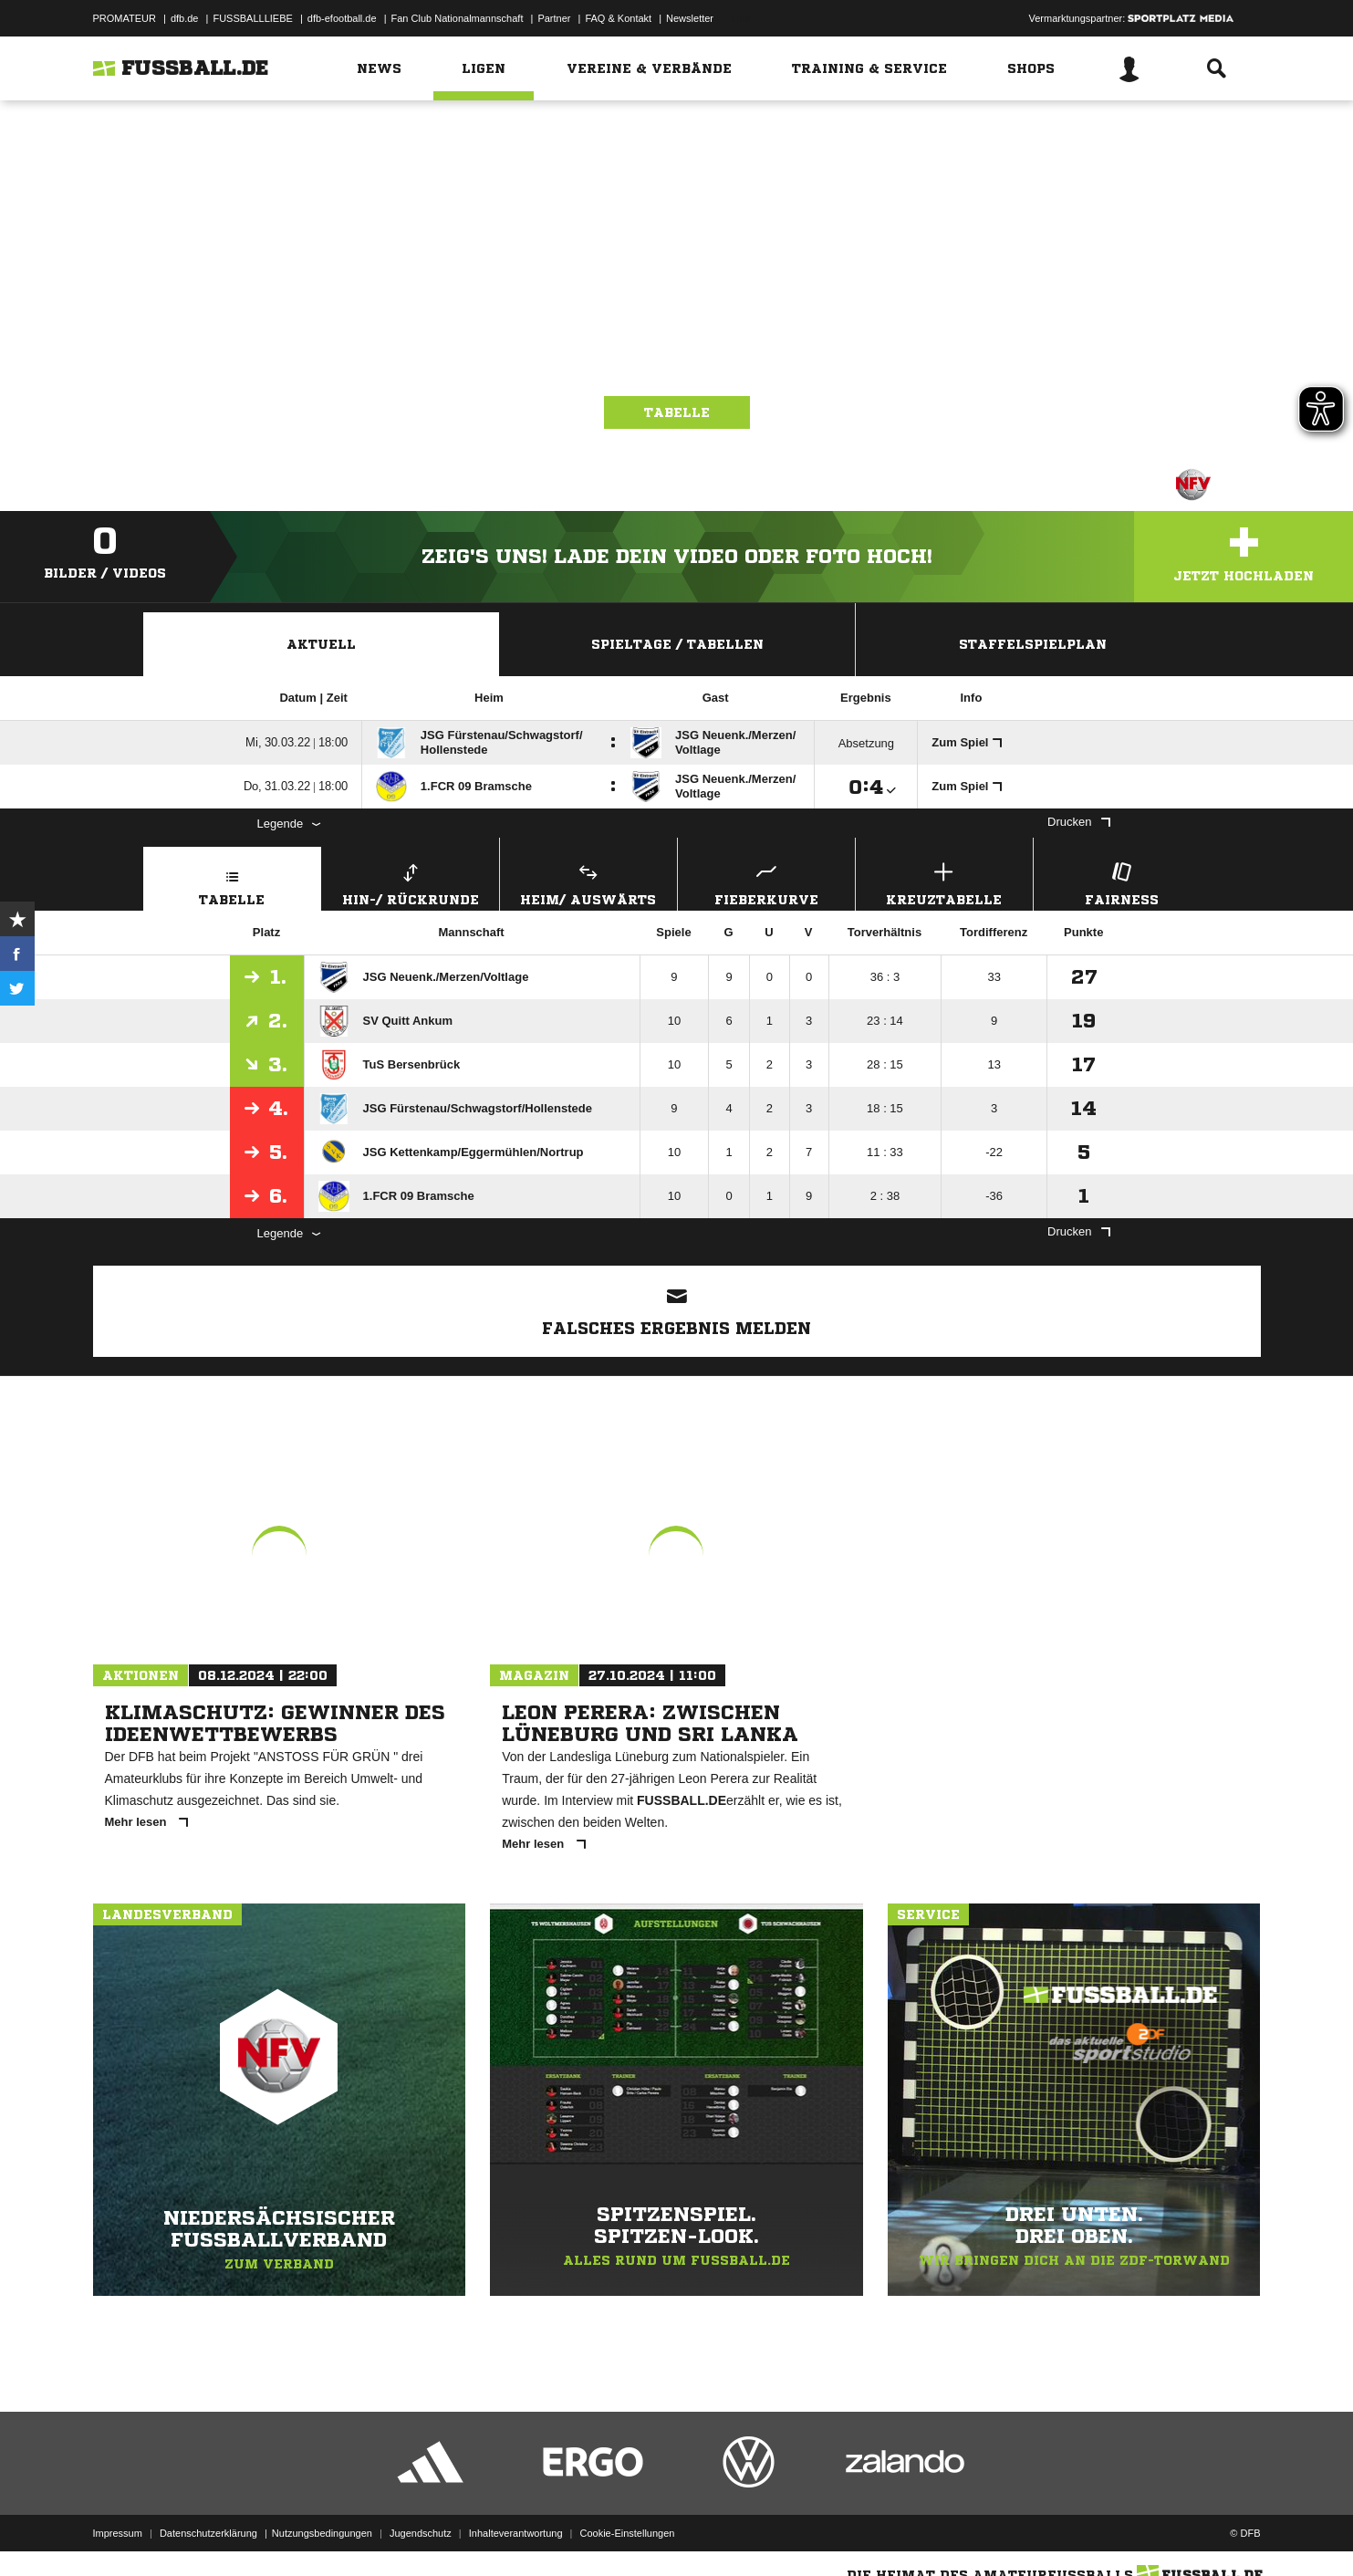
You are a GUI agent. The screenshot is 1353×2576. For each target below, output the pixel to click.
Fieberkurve (766, 882)
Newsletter (689, 18)
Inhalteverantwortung (516, 2533)
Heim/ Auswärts (588, 882)
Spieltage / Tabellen (677, 644)
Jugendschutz (421, 2533)
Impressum (117, 2533)
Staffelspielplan (1033, 644)
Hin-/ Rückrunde (410, 882)
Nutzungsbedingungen (322, 2533)
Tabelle (677, 412)
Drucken (1078, 822)
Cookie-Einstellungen (627, 2533)
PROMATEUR (124, 18)
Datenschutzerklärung (208, 2533)
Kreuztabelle (944, 882)
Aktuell (321, 644)
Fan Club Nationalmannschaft (457, 18)
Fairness (1122, 882)
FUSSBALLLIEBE (252, 18)
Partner (553, 18)
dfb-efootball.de (342, 18)
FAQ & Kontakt (618, 18)
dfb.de (185, 18)
